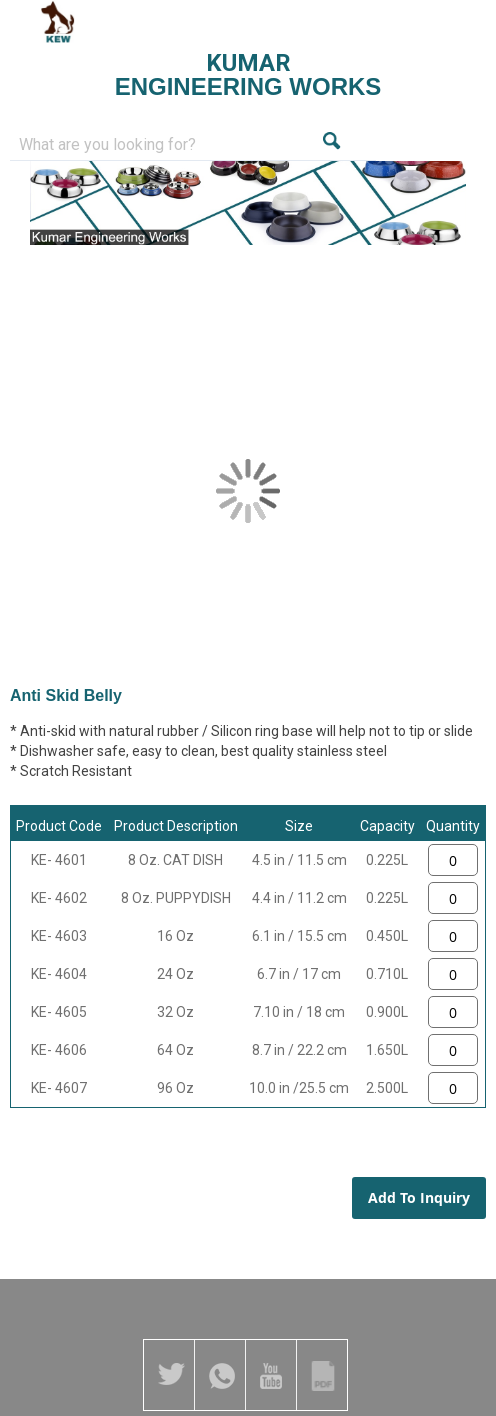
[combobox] (165, 145)
